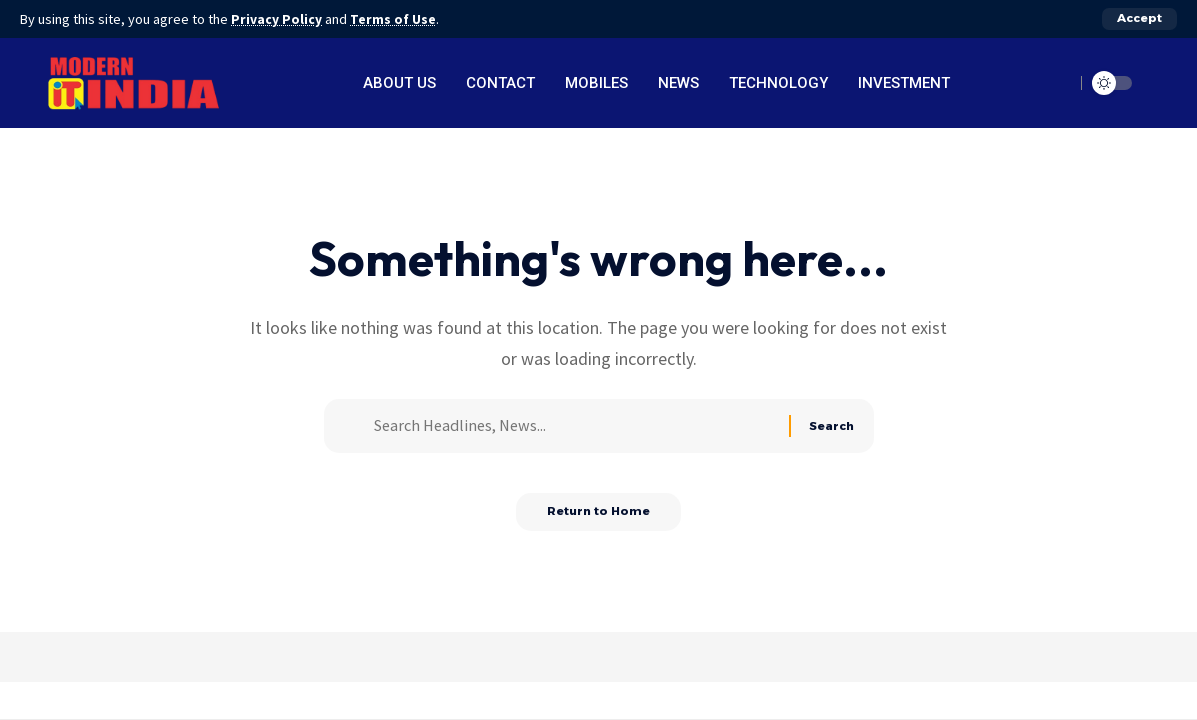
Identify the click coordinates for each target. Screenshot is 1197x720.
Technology (778, 83)
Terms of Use (396, 19)
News (678, 83)
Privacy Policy (278, 19)
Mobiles (596, 83)
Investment (904, 83)
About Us (399, 83)
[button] (1139, 19)
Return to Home (598, 519)
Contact (500, 83)
